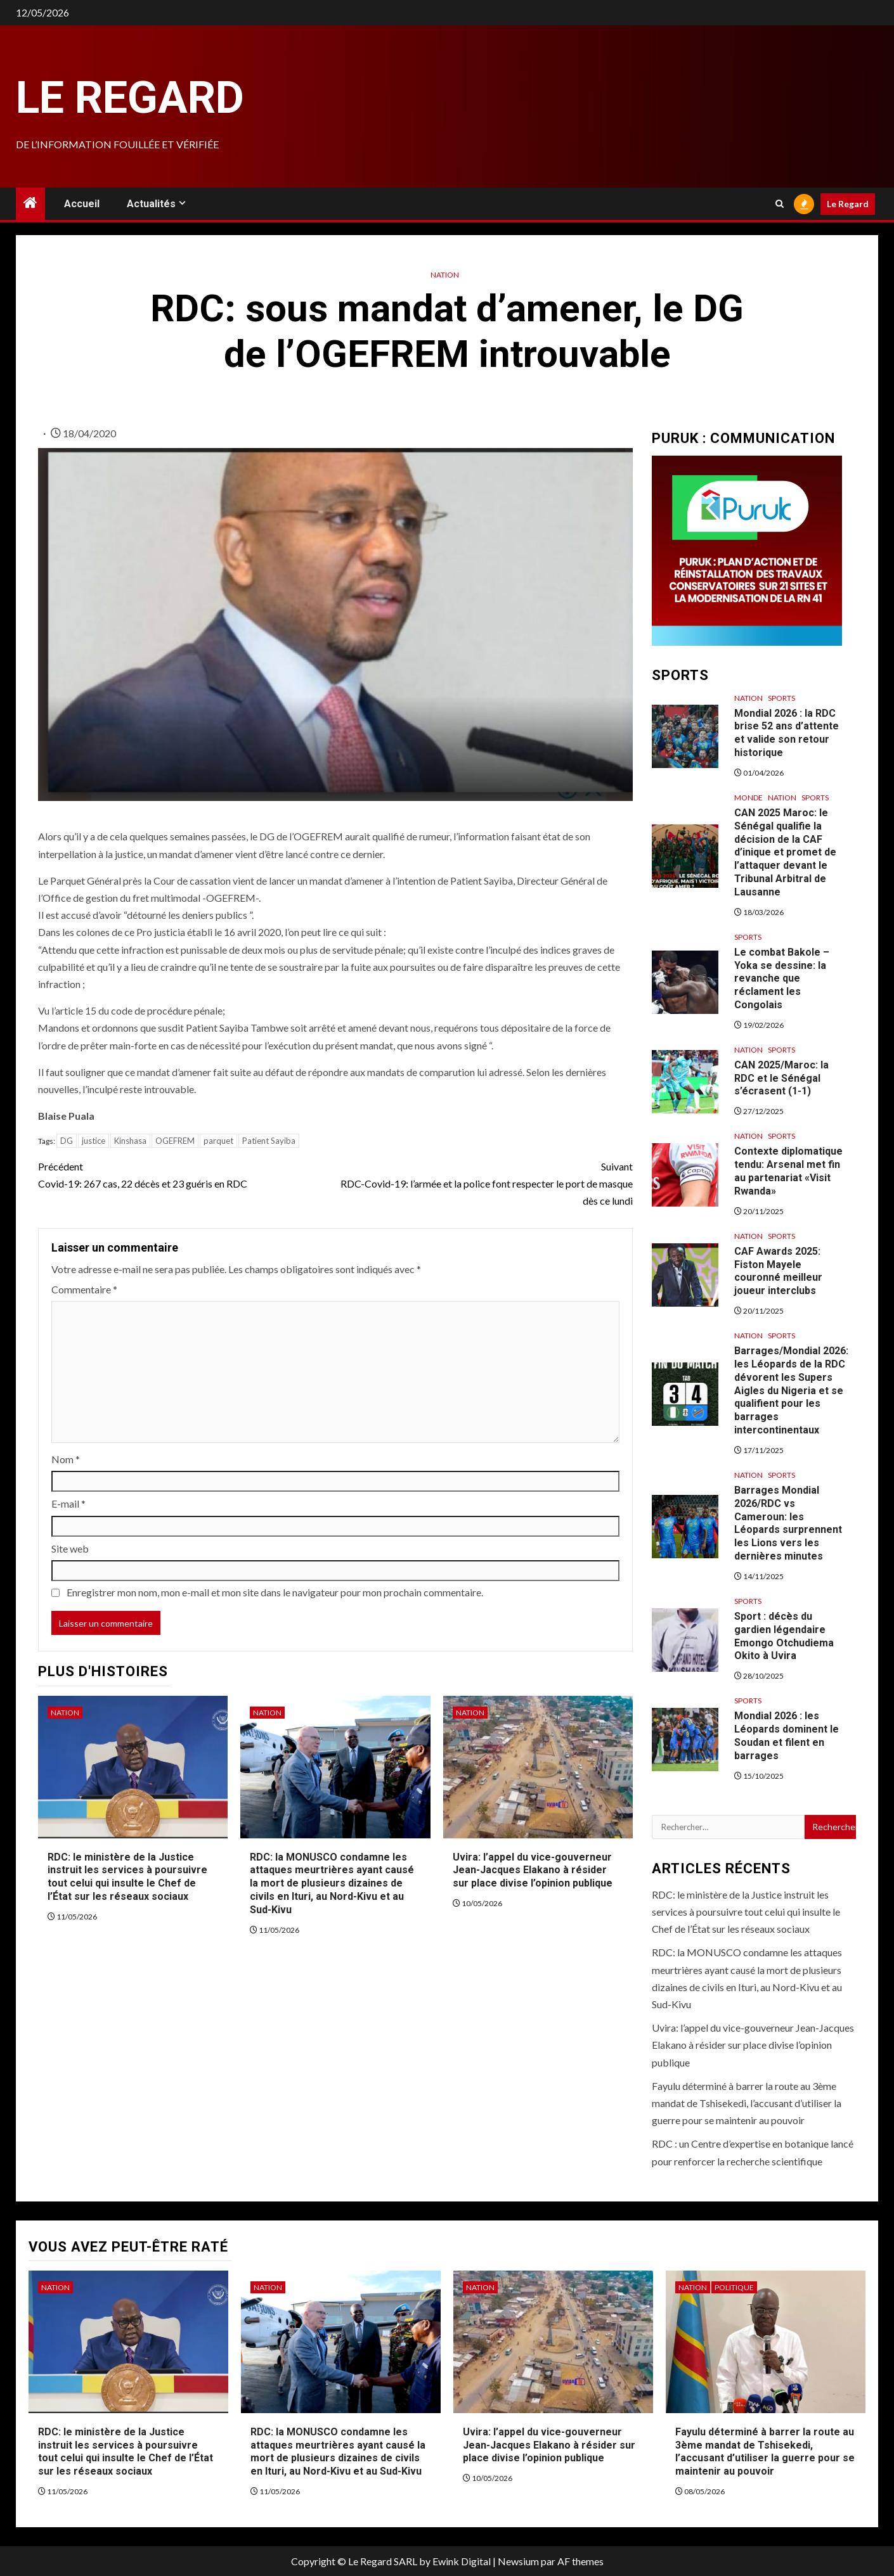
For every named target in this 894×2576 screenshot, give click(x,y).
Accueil (82, 204)
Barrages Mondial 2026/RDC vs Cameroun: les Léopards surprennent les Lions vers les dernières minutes (788, 1523)
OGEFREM (175, 1141)
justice (93, 1141)
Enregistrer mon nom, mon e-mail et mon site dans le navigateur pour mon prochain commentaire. (275, 1592)
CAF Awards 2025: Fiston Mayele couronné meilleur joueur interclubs (778, 1271)
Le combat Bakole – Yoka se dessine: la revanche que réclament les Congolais (781, 978)
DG (66, 1141)
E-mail (68, 1503)
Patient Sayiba (268, 1141)
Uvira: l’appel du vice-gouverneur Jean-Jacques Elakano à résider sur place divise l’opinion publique (532, 1870)
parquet (218, 1141)
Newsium (518, 2561)
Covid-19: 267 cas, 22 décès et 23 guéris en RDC (186, 1173)
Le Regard (130, 98)
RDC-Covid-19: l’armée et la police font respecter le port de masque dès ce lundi (484, 1182)
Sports (781, 698)
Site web (70, 1548)
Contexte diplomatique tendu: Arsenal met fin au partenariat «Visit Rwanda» (788, 1170)
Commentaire (84, 1289)
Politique (734, 2287)
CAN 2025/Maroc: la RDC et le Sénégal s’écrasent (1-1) (781, 1078)
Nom (65, 1459)
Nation (445, 274)
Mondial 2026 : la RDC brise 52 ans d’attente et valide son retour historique (786, 733)
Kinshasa (130, 1141)
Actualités (151, 204)
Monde (748, 797)
